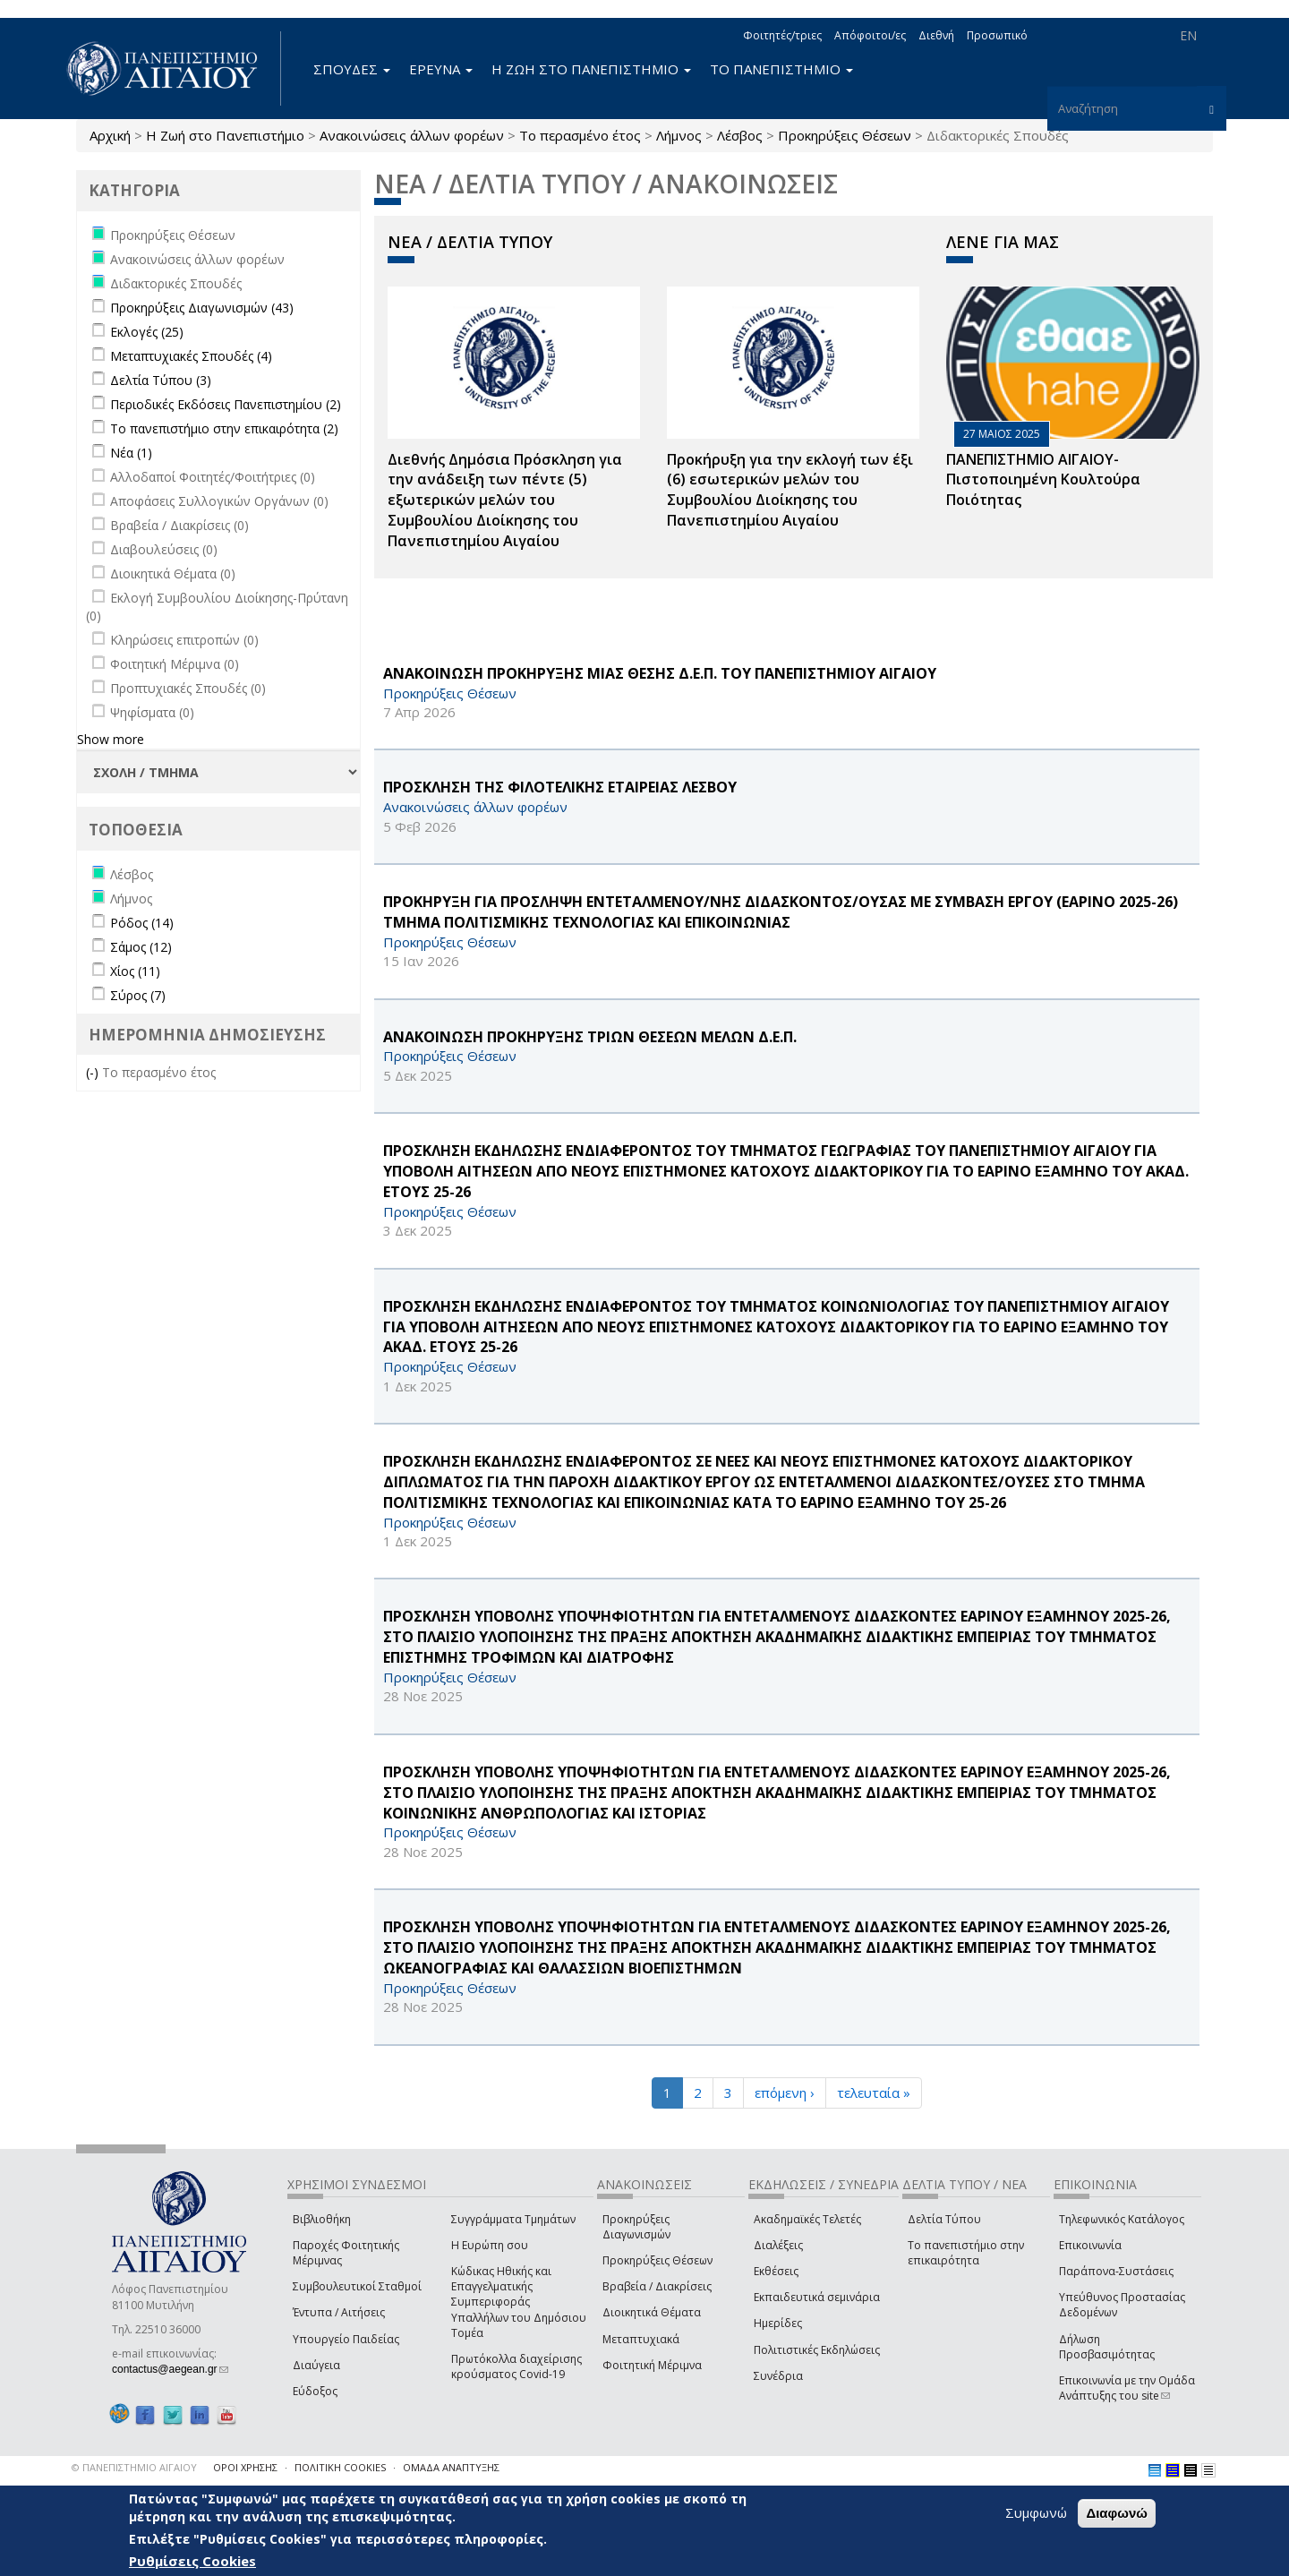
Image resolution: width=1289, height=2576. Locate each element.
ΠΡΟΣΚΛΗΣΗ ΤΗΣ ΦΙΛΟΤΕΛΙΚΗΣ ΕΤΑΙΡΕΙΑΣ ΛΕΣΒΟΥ (560, 787)
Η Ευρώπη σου (489, 2245)
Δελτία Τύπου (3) (160, 380)
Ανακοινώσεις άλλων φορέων (412, 135)
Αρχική (110, 135)
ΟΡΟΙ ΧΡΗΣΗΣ (245, 2467)
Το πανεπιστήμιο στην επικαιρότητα (966, 2253)
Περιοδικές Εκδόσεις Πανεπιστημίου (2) (225, 404)
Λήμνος (679, 135)
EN (1188, 35)
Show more (110, 739)
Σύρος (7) (138, 995)
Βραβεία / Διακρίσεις (657, 2286)
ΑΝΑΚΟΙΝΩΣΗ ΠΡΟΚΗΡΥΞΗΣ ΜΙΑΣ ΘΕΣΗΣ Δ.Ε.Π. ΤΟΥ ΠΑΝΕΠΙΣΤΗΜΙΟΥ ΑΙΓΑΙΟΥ (659, 673)
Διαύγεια (316, 2365)
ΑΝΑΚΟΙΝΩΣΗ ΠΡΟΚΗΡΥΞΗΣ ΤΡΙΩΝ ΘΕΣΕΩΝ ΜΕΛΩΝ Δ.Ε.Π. (590, 1037)
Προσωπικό (997, 35)
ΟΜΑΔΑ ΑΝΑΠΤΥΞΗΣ (451, 2467)
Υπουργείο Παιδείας (346, 2339)
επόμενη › (785, 2092)
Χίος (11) (135, 971)
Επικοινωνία (1090, 2245)
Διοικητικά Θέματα (651, 2312)
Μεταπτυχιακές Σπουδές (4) (191, 355)
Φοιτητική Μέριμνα (652, 2365)
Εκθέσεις (776, 2271)
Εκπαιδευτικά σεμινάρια (817, 2297)
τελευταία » (873, 2092)
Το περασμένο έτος (580, 135)
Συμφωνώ (1036, 2512)
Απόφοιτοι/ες (870, 35)
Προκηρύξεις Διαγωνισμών (636, 2227)
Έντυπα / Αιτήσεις (339, 2312)
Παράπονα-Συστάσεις (1116, 2271)
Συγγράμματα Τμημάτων (513, 2219)
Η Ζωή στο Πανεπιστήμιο (225, 135)
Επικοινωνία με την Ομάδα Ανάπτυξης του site (1127, 2388)
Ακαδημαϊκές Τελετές (807, 2219)
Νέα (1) (131, 452)
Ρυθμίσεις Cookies (192, 2561)
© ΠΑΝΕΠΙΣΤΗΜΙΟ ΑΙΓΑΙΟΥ (134, 2467)
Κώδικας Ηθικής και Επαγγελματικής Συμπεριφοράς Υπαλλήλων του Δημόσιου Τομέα (518, 2302)
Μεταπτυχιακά (640, 2339)
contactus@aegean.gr (170, 2369)
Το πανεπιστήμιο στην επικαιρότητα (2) (224, 428)
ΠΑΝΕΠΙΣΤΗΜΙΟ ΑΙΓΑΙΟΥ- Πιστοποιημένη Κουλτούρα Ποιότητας (1043, 479)
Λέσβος (740, 135)
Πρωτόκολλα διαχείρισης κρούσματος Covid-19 (516, 2366)
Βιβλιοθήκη (322, 2219)
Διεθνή (936, 35)
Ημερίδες (778, 2323)
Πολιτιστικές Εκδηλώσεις (817, 2350)
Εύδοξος (315, 2391)
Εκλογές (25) (147, 331)
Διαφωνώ (1117, 2512)
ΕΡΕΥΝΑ (441, 69)
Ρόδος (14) (142, 922)
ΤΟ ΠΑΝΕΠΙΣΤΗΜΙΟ (781, 69)
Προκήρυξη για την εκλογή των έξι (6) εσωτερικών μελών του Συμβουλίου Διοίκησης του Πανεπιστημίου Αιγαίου (790, 490)
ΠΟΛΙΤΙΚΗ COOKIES (340, 2467)
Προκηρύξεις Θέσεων (844, 135)
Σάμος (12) (141, 946)
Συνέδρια (778, 2375)
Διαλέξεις (778, 2245)
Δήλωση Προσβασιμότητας (1107, 2347)
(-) (94, 1072)
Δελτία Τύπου (944, 2219)
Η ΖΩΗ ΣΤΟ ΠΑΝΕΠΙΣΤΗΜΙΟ (591, 69)
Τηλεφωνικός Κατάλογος (1121, 2219)
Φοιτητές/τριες (782, 35)
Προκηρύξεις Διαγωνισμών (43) (202, 307)
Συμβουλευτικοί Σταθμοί (357, 2286)
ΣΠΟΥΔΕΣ (351, 69)
